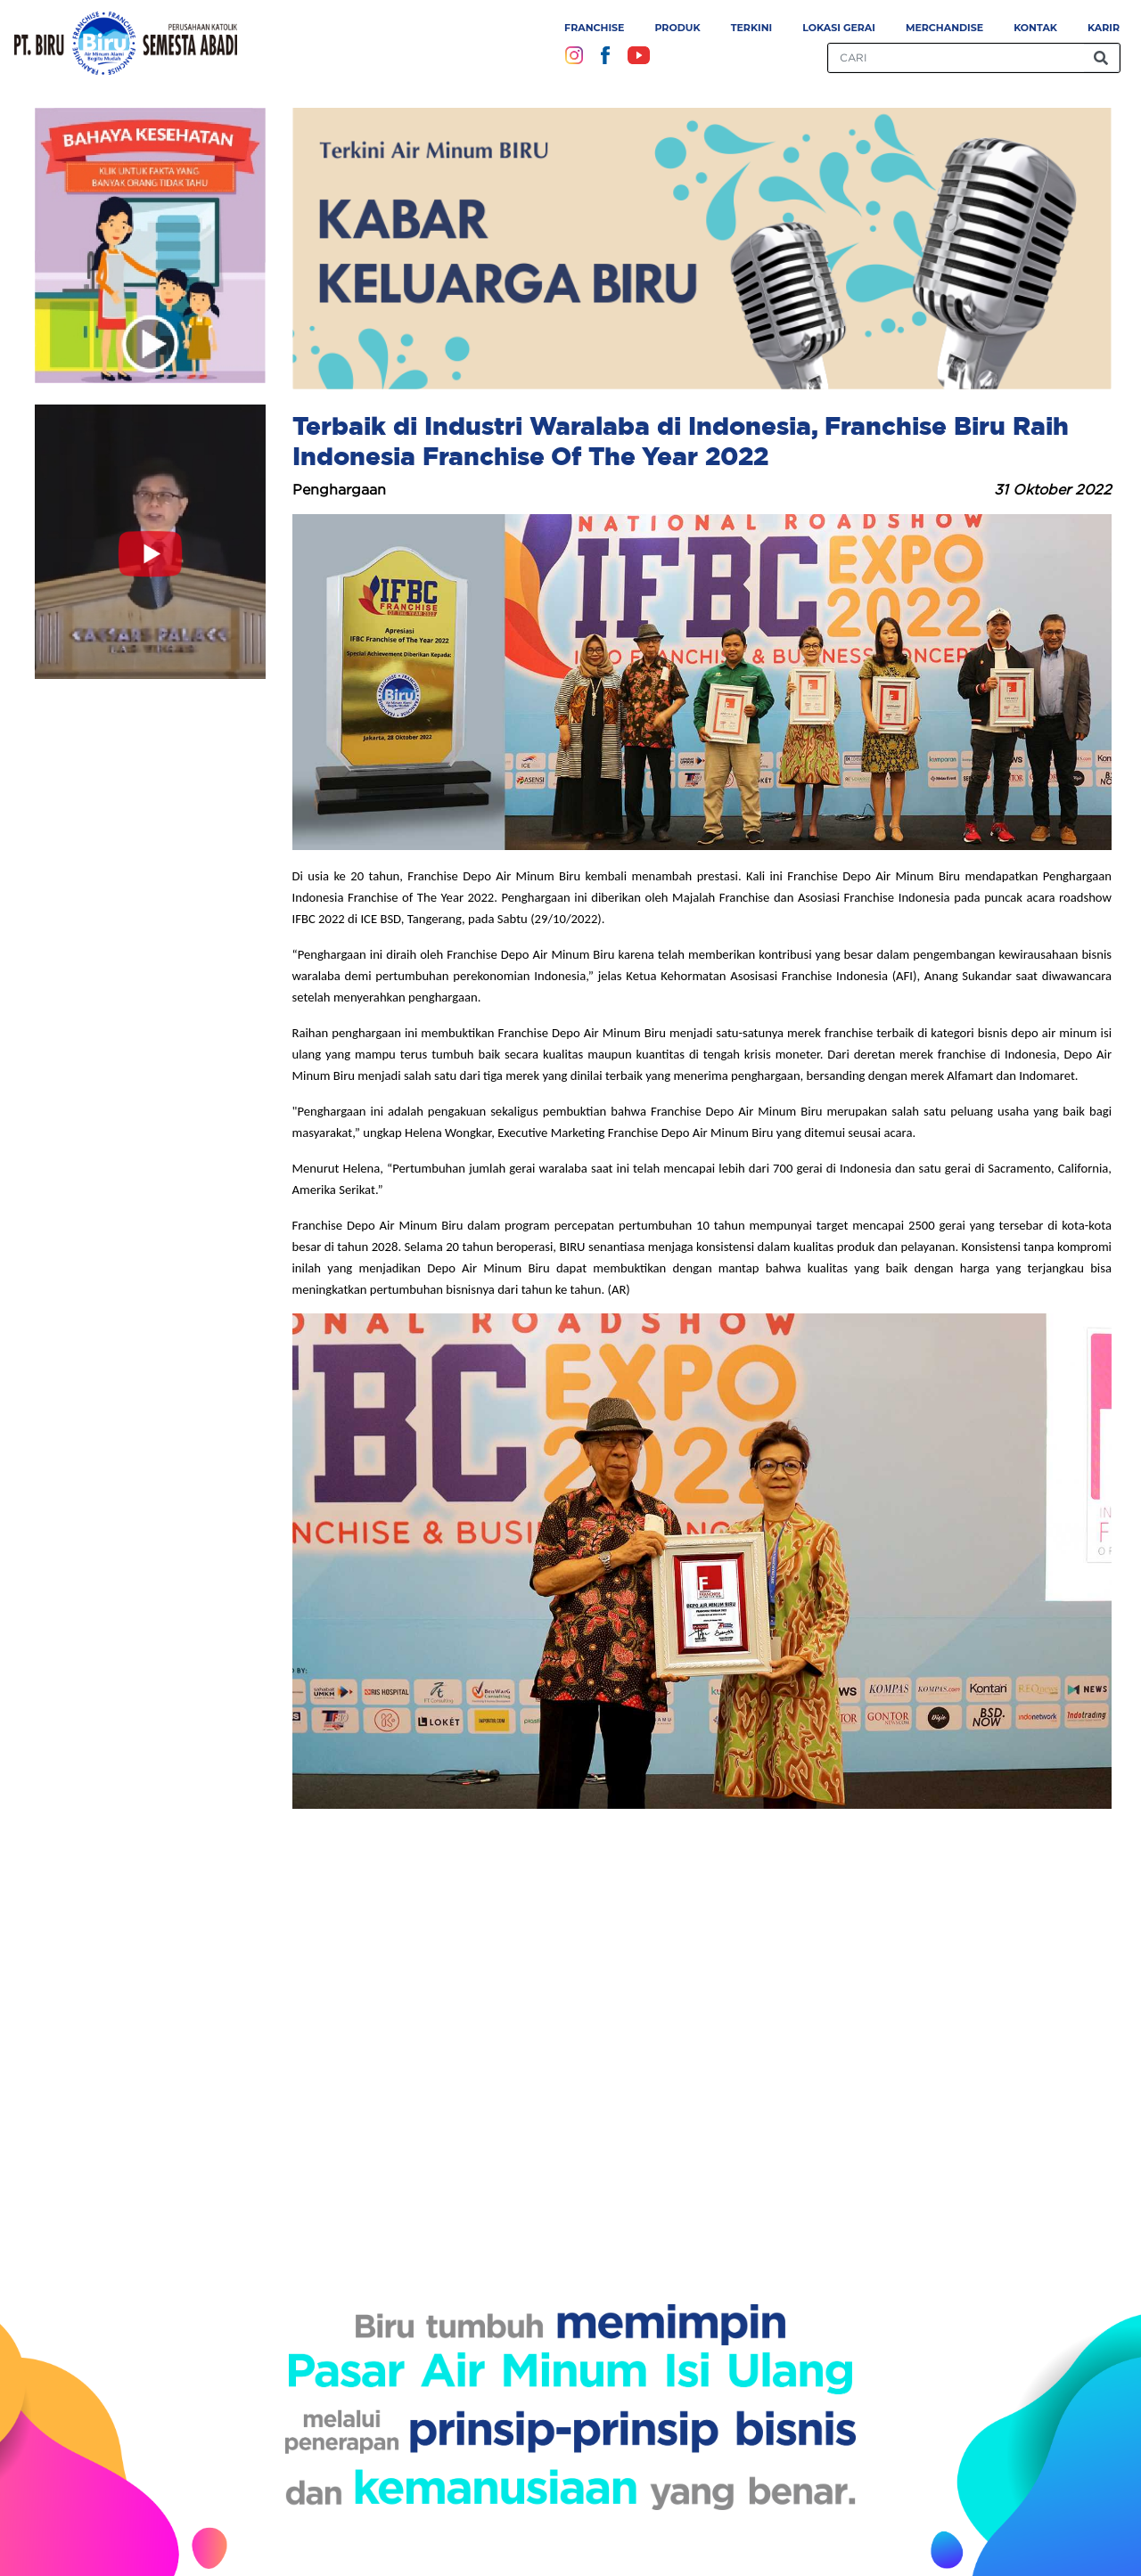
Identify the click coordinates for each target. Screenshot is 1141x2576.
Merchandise (944, 27)
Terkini (752, 27)
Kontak (1035, 27)
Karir (1104, 27)
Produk (677, 27)
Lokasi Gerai (838, 27)
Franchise (594, 27)
